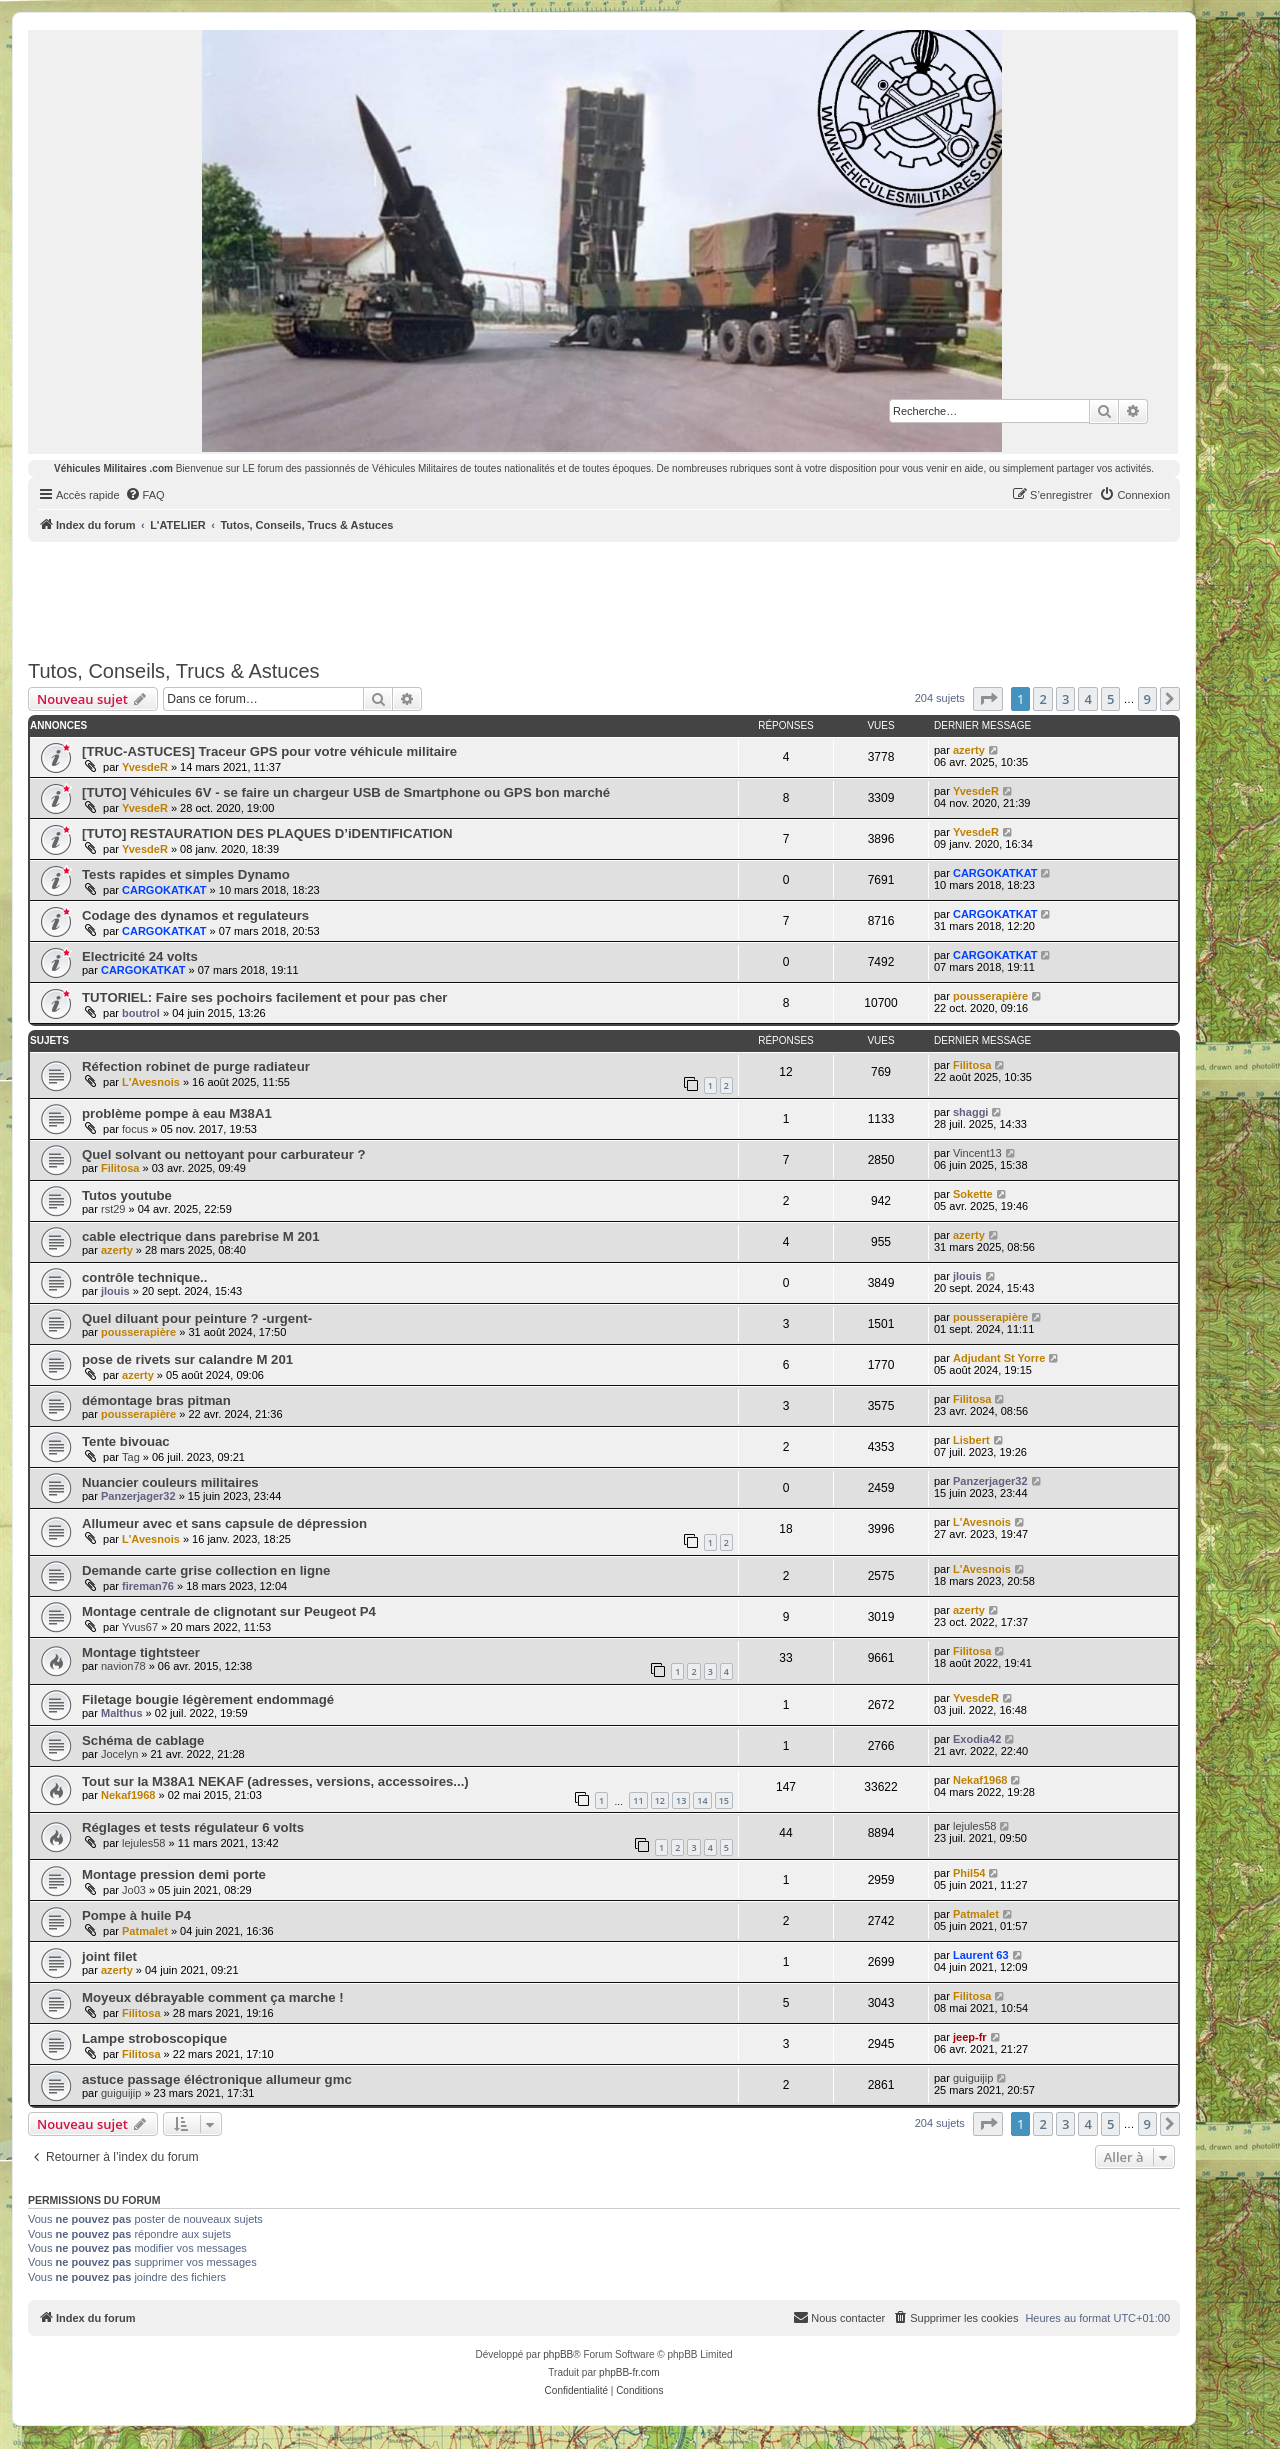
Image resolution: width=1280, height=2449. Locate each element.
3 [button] (1065, 699)
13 (681, 1800)
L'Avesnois (151, 1082)
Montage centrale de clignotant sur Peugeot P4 (229, 1611)
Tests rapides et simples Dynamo (186, 874)
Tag (131, 1457)
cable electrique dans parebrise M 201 (201, 1236)
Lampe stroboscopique (154, 2038)
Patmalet (145, 1931)
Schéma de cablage (143, 1740)
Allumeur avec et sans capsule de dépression (224, 1523)
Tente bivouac (126, 1441)
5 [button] (1110, 699)
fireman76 (148, 1586)
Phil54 (969, 1873)
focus (135, 1129)
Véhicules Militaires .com (113, 468)
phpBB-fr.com (629, 2372)
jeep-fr (970, 2037)
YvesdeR (145, 767)
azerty (969, 750)
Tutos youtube (127, 1195)
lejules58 (143, 1843)
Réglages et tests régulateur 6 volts (193, 1827)
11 (638, 1800)
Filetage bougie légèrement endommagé (208, 1699)
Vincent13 (977, 1153)
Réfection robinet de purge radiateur (196, 1066)
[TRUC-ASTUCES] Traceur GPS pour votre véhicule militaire (269, 751)
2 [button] (1042, 699)
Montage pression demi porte (174, 1874)
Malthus (122, 1713)
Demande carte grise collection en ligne (206, 1570)
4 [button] (1087, 699)
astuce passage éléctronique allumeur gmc (217, 2079)
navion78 (123, 1666)
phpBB (558, 2354)
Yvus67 (140, 1627)
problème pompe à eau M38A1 (177, 1113)
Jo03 (134, 1890)
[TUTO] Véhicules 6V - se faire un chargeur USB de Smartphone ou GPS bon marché (346, 792)
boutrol (141, 1013)
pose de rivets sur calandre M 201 (187, 1359)
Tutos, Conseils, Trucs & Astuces (174, 671)
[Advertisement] (604, 597)
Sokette (973, 1194)
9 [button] (1147, 699)
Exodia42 (977, 1739)
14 (702, 1800)
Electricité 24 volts (140, 956)
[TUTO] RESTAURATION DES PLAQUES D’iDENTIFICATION (267, 833)
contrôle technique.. (144, 1277)
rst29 (113, 1209)
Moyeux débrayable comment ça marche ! (213, 1997)
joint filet (109, 1956)
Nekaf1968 (128, 1795)
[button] (988, 699)
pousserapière (990, 996)
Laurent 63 (981, 1955)
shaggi (970, 1112)
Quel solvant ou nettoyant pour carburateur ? (224, 1154)
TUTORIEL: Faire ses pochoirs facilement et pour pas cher (264, 997)
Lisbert (971, 1440)
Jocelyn (119, 1754)
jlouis (115, 1291)
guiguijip (121, 2093)
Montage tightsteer (141, 1652)
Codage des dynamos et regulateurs (195, 915)
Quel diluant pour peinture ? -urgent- (197, 1318)
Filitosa (972, 1065)
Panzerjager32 (138, 1496)
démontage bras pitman (156, 1400)
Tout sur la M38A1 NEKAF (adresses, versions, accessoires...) (275, 1781)
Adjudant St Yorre (999, 1358)
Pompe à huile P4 (136, 1915)
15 (724, 1800)
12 (660, 1800)
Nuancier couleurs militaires (170, 1482)
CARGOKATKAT (164, 890)
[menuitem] (145, 495)
